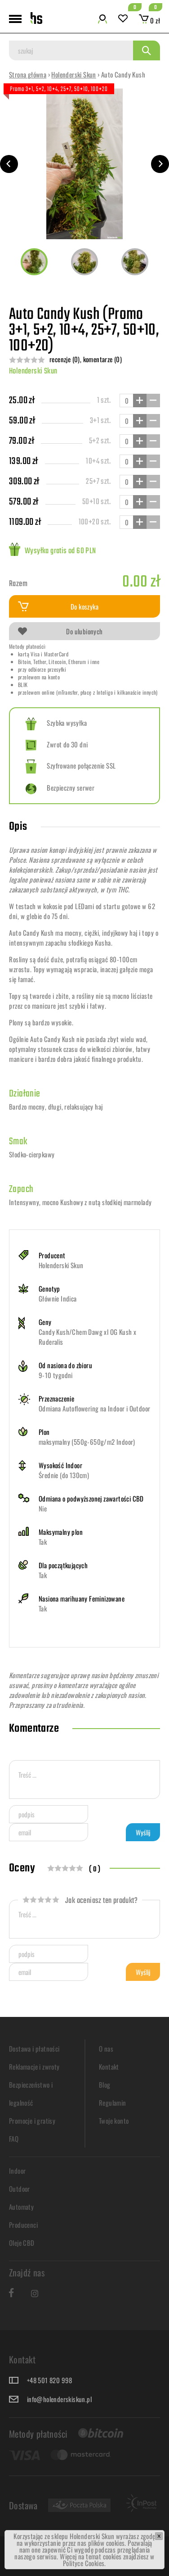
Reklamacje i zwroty (34, 2066)
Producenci (23, 2225)
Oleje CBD (22, 2243)
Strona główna (27, 74)
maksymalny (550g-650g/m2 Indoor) (87, 1442)
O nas (106, 2048)
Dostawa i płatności (34, 2048)
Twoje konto (114, 2120)
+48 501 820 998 (49, 2380)
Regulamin (112, 2102)
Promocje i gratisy (32, 2120)
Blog (105, 2084)
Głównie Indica (58, 1298)
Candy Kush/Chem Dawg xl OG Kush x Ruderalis (87, 1337)
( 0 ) (95, 1869)
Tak (43, 1542)
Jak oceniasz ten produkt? (80, 1900)
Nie (43, 1508)
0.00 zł (141, 582)
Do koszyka (58, 606)
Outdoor (19, 2189)
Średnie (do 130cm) (64, 1475)
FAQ (13, 2139)
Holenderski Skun (73, 74)
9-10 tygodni (56, 1375)
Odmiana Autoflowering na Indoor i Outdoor (94, 1408)
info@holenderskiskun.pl (59, 2399)
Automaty (21, 2207)
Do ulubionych (60, 631)
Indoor (17, 2170)
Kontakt (109, 2066)
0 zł (149, 20)
